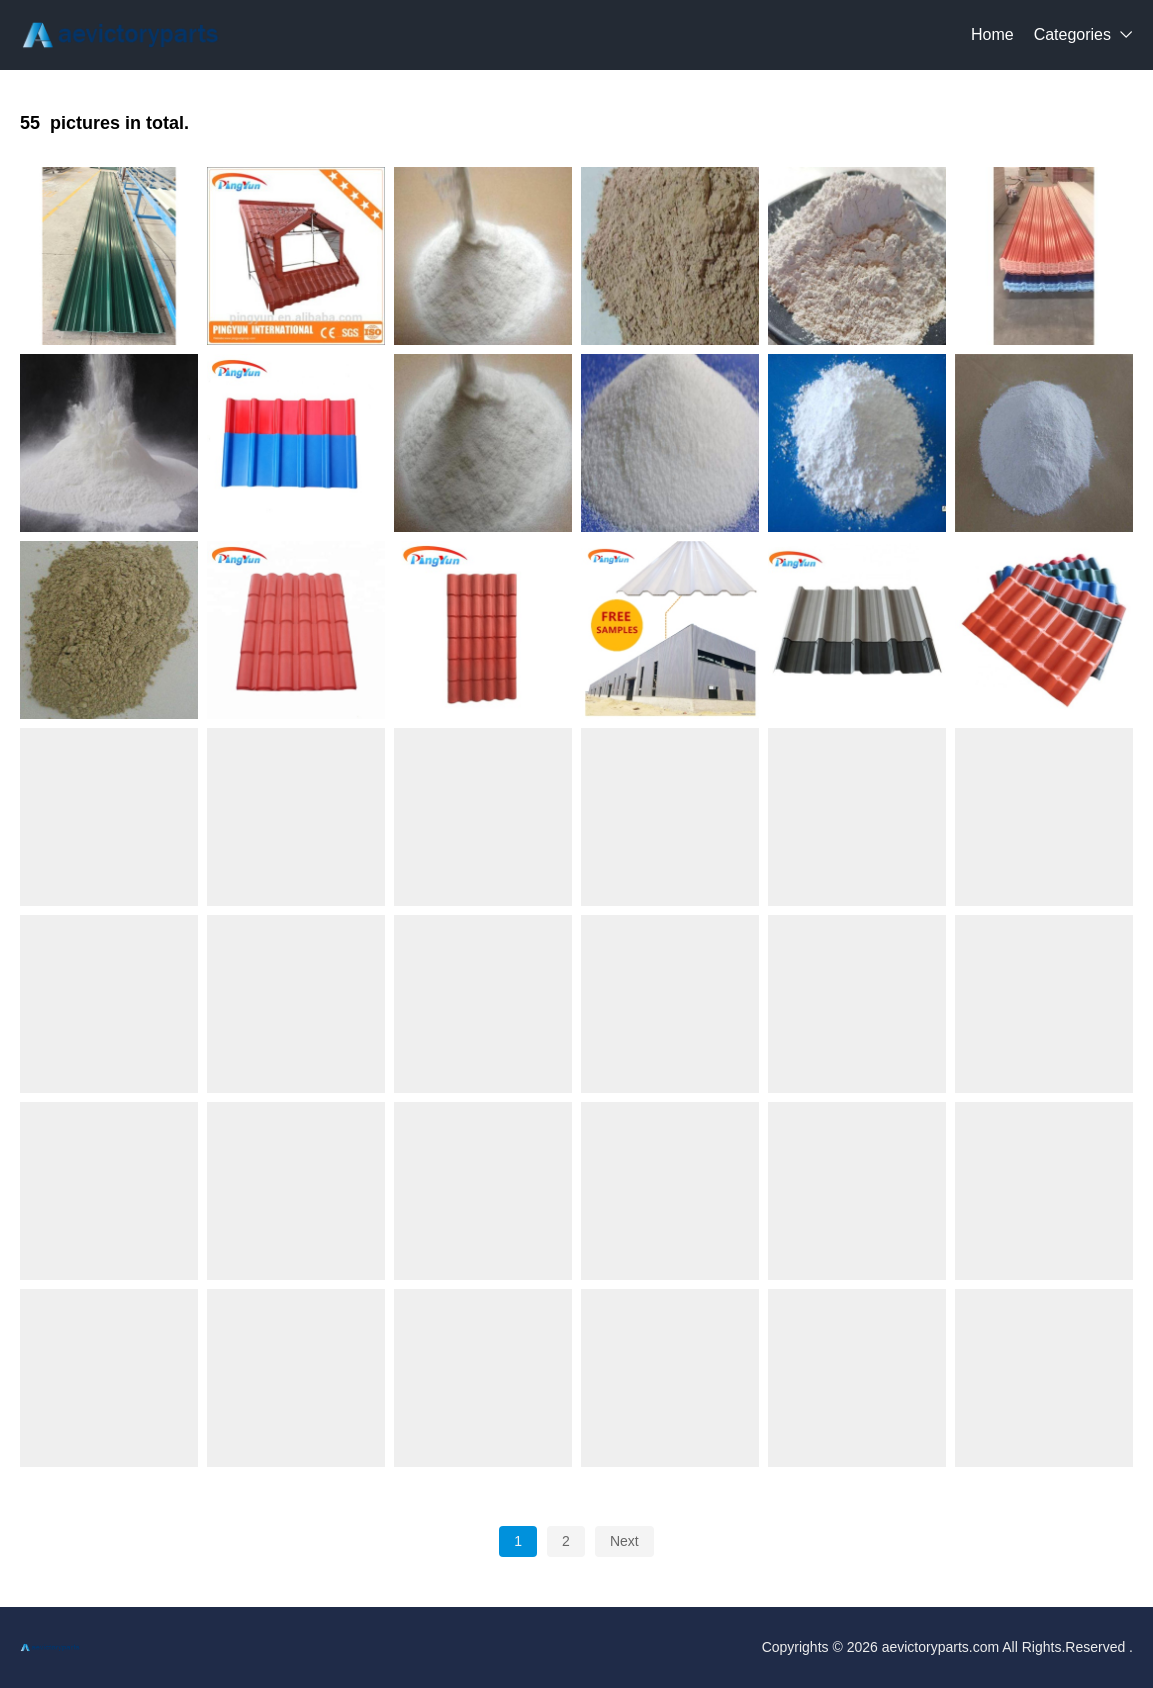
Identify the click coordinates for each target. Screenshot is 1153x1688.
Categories (1072, 34)
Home (992, 34)
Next (624, 1541)
